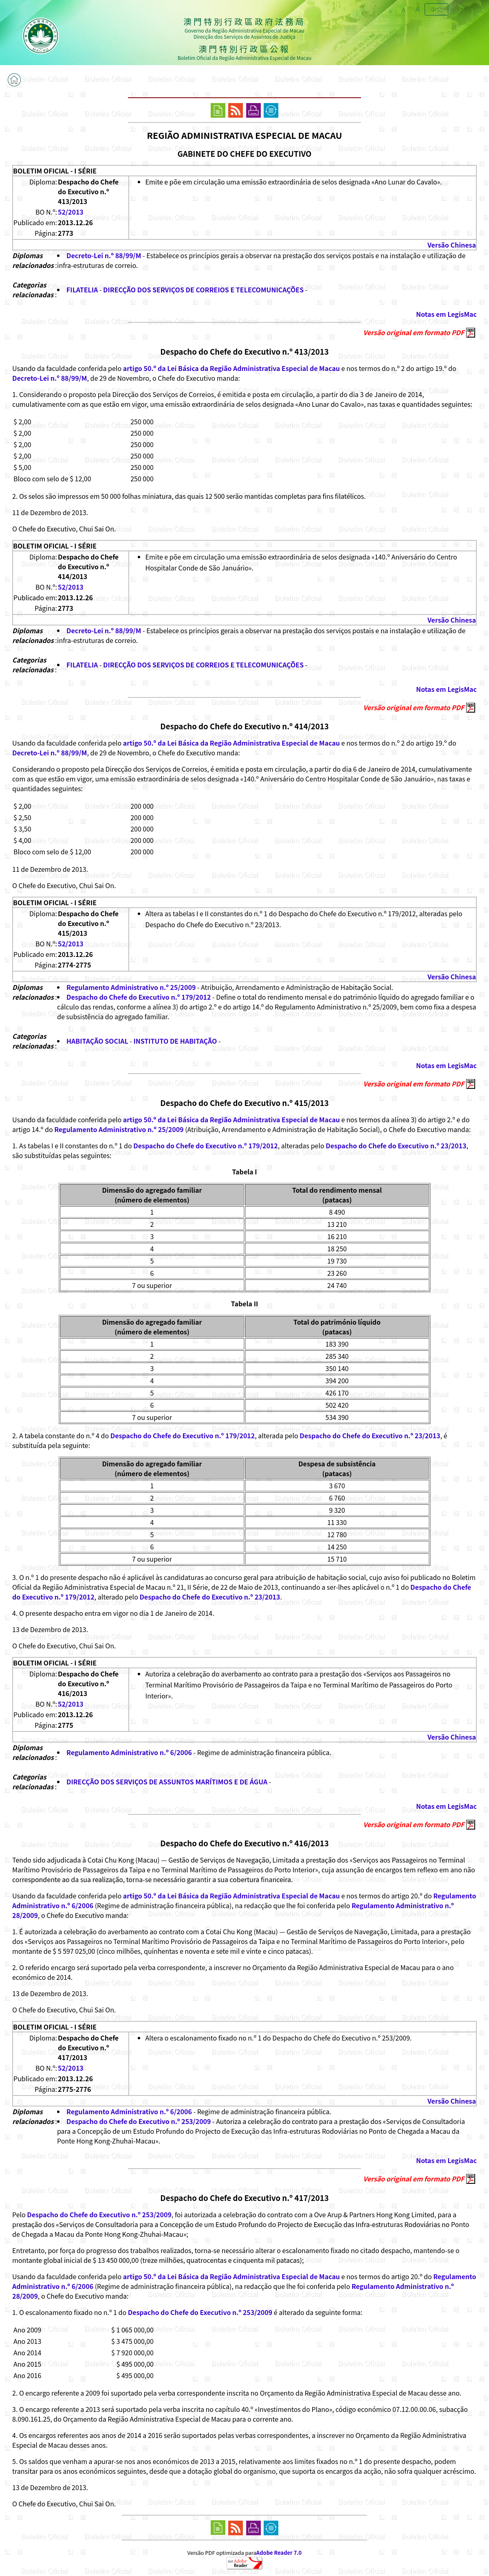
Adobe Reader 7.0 (279, 2552)
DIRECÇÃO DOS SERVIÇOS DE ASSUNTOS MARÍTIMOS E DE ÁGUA (166, 1781)
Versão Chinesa (451, 245)
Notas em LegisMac (446, 314)
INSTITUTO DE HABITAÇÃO (175, 1041)
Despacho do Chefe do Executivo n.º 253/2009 (138, 2121)
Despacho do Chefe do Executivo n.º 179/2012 (138, 997)
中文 (436, 9)
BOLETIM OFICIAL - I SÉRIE (55, 171)
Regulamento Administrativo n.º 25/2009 (131, 987)
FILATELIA (82, 289)
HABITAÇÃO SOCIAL (98, 1041)
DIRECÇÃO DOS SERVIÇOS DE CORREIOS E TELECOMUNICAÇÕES (203, 289)
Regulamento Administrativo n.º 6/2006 (129, 1752)
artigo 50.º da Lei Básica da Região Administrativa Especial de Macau (231, 368)
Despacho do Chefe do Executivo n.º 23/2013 (396, 1145)
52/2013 (71, 212)
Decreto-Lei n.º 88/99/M (103, 255)
